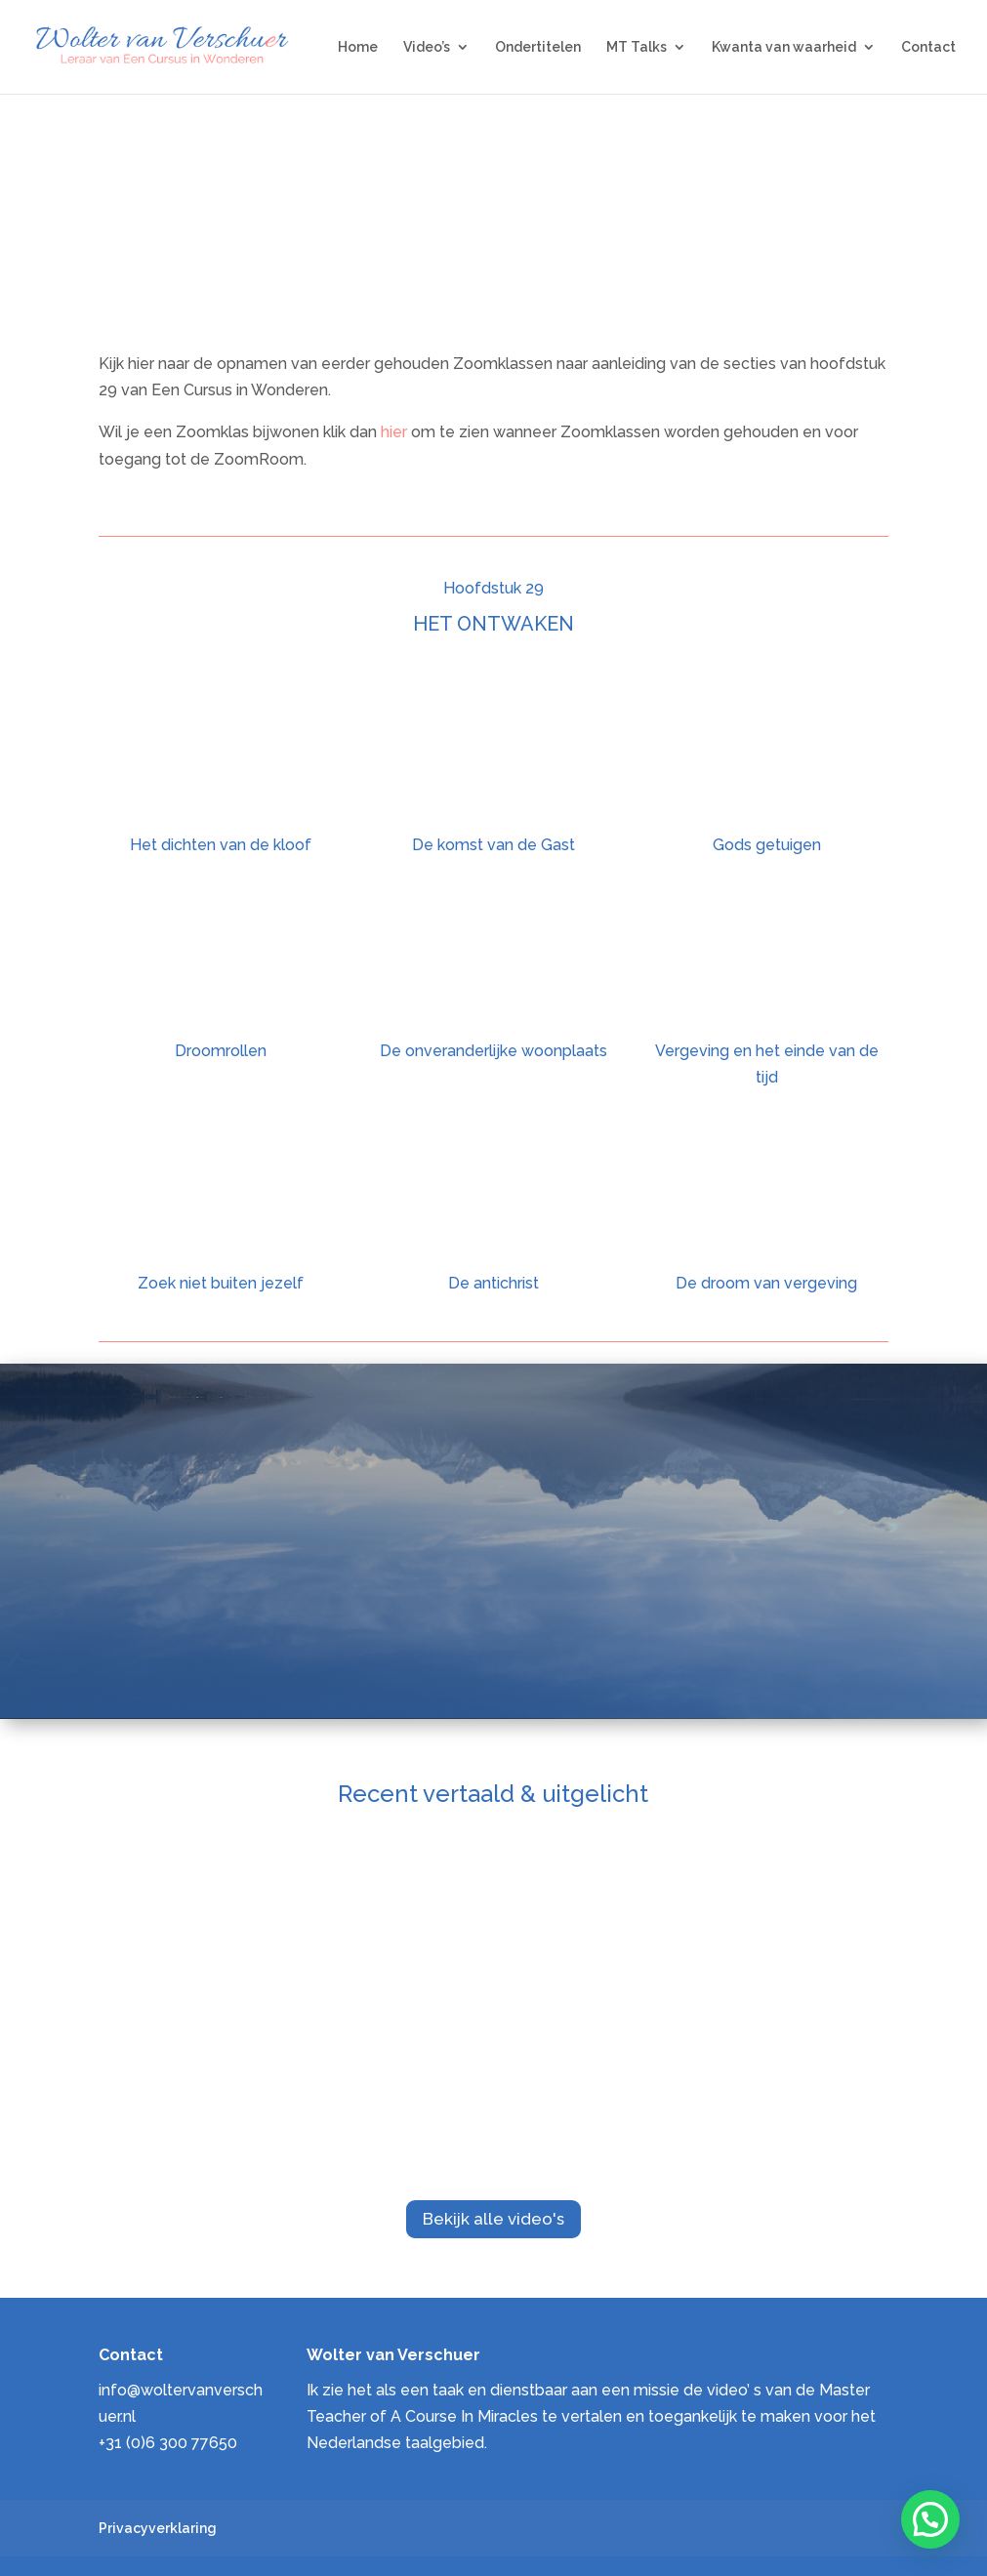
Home (358, 47)
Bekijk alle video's (493, 2218)
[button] (930, 2519)
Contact (928, 47)
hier (396, 432)
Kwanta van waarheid (784, 47)
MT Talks (636, 47)
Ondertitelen (538, 47)
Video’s (426, 47)
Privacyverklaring (158, 2528)
